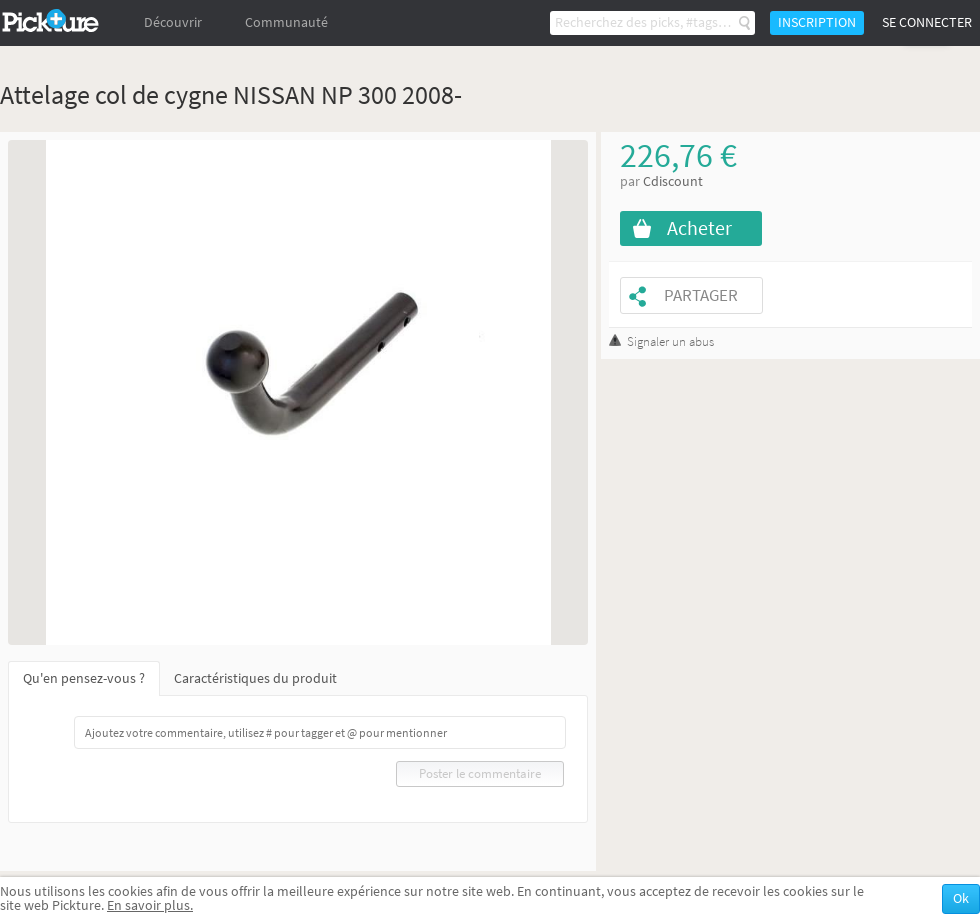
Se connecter (927, 22)
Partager (701, 295)
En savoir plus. (150, 905)
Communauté (286, 22)
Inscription (817, 22)
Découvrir (173, 22)
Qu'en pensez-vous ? (84, 678)
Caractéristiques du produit (255, 678)
